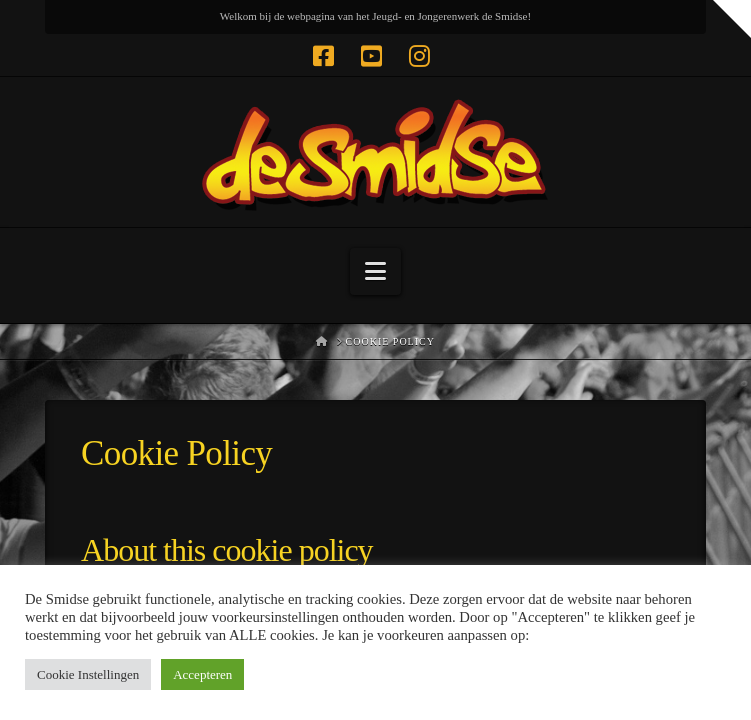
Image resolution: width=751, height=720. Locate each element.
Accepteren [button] (202, 674)
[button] (375, 271)
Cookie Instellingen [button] (88, 674)
